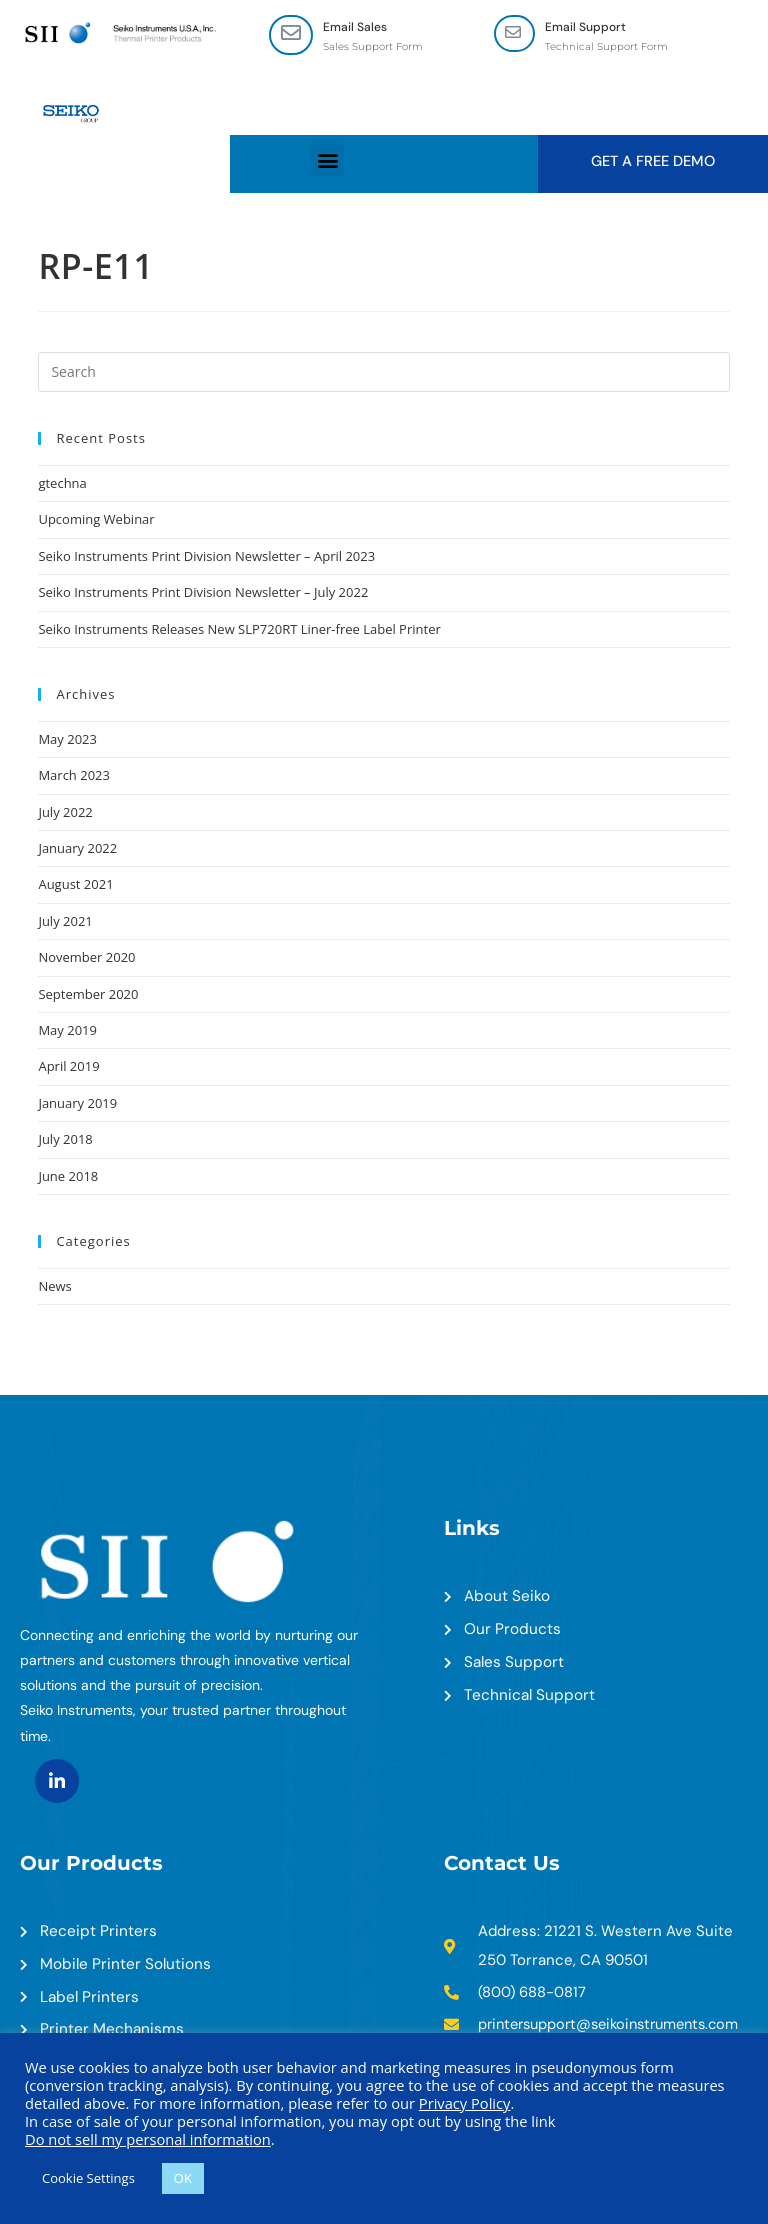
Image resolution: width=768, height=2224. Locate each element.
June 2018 (68, 1177)
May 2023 (67, 740)
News (54, 1287)
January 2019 (77, 1104)
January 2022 (77, 849)
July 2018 (65, 1141)
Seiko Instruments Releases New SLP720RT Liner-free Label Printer (239, 630)
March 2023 (74, 777)
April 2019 (68, 1068)
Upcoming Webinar (96, 521)
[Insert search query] (383, 373)
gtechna (62, 484)
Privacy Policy (465, 2103)
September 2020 (88, 995)
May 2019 (67, 1031)
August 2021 (75, 886)
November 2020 (86, 959)
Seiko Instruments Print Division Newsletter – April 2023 (206, 557)
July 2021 (65, 922)
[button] (327, 160)
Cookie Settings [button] (88, 2178)
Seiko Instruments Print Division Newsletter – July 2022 (203, 594)
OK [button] (183, 2178)
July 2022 (65, 813)
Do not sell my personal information (148, 2139)
